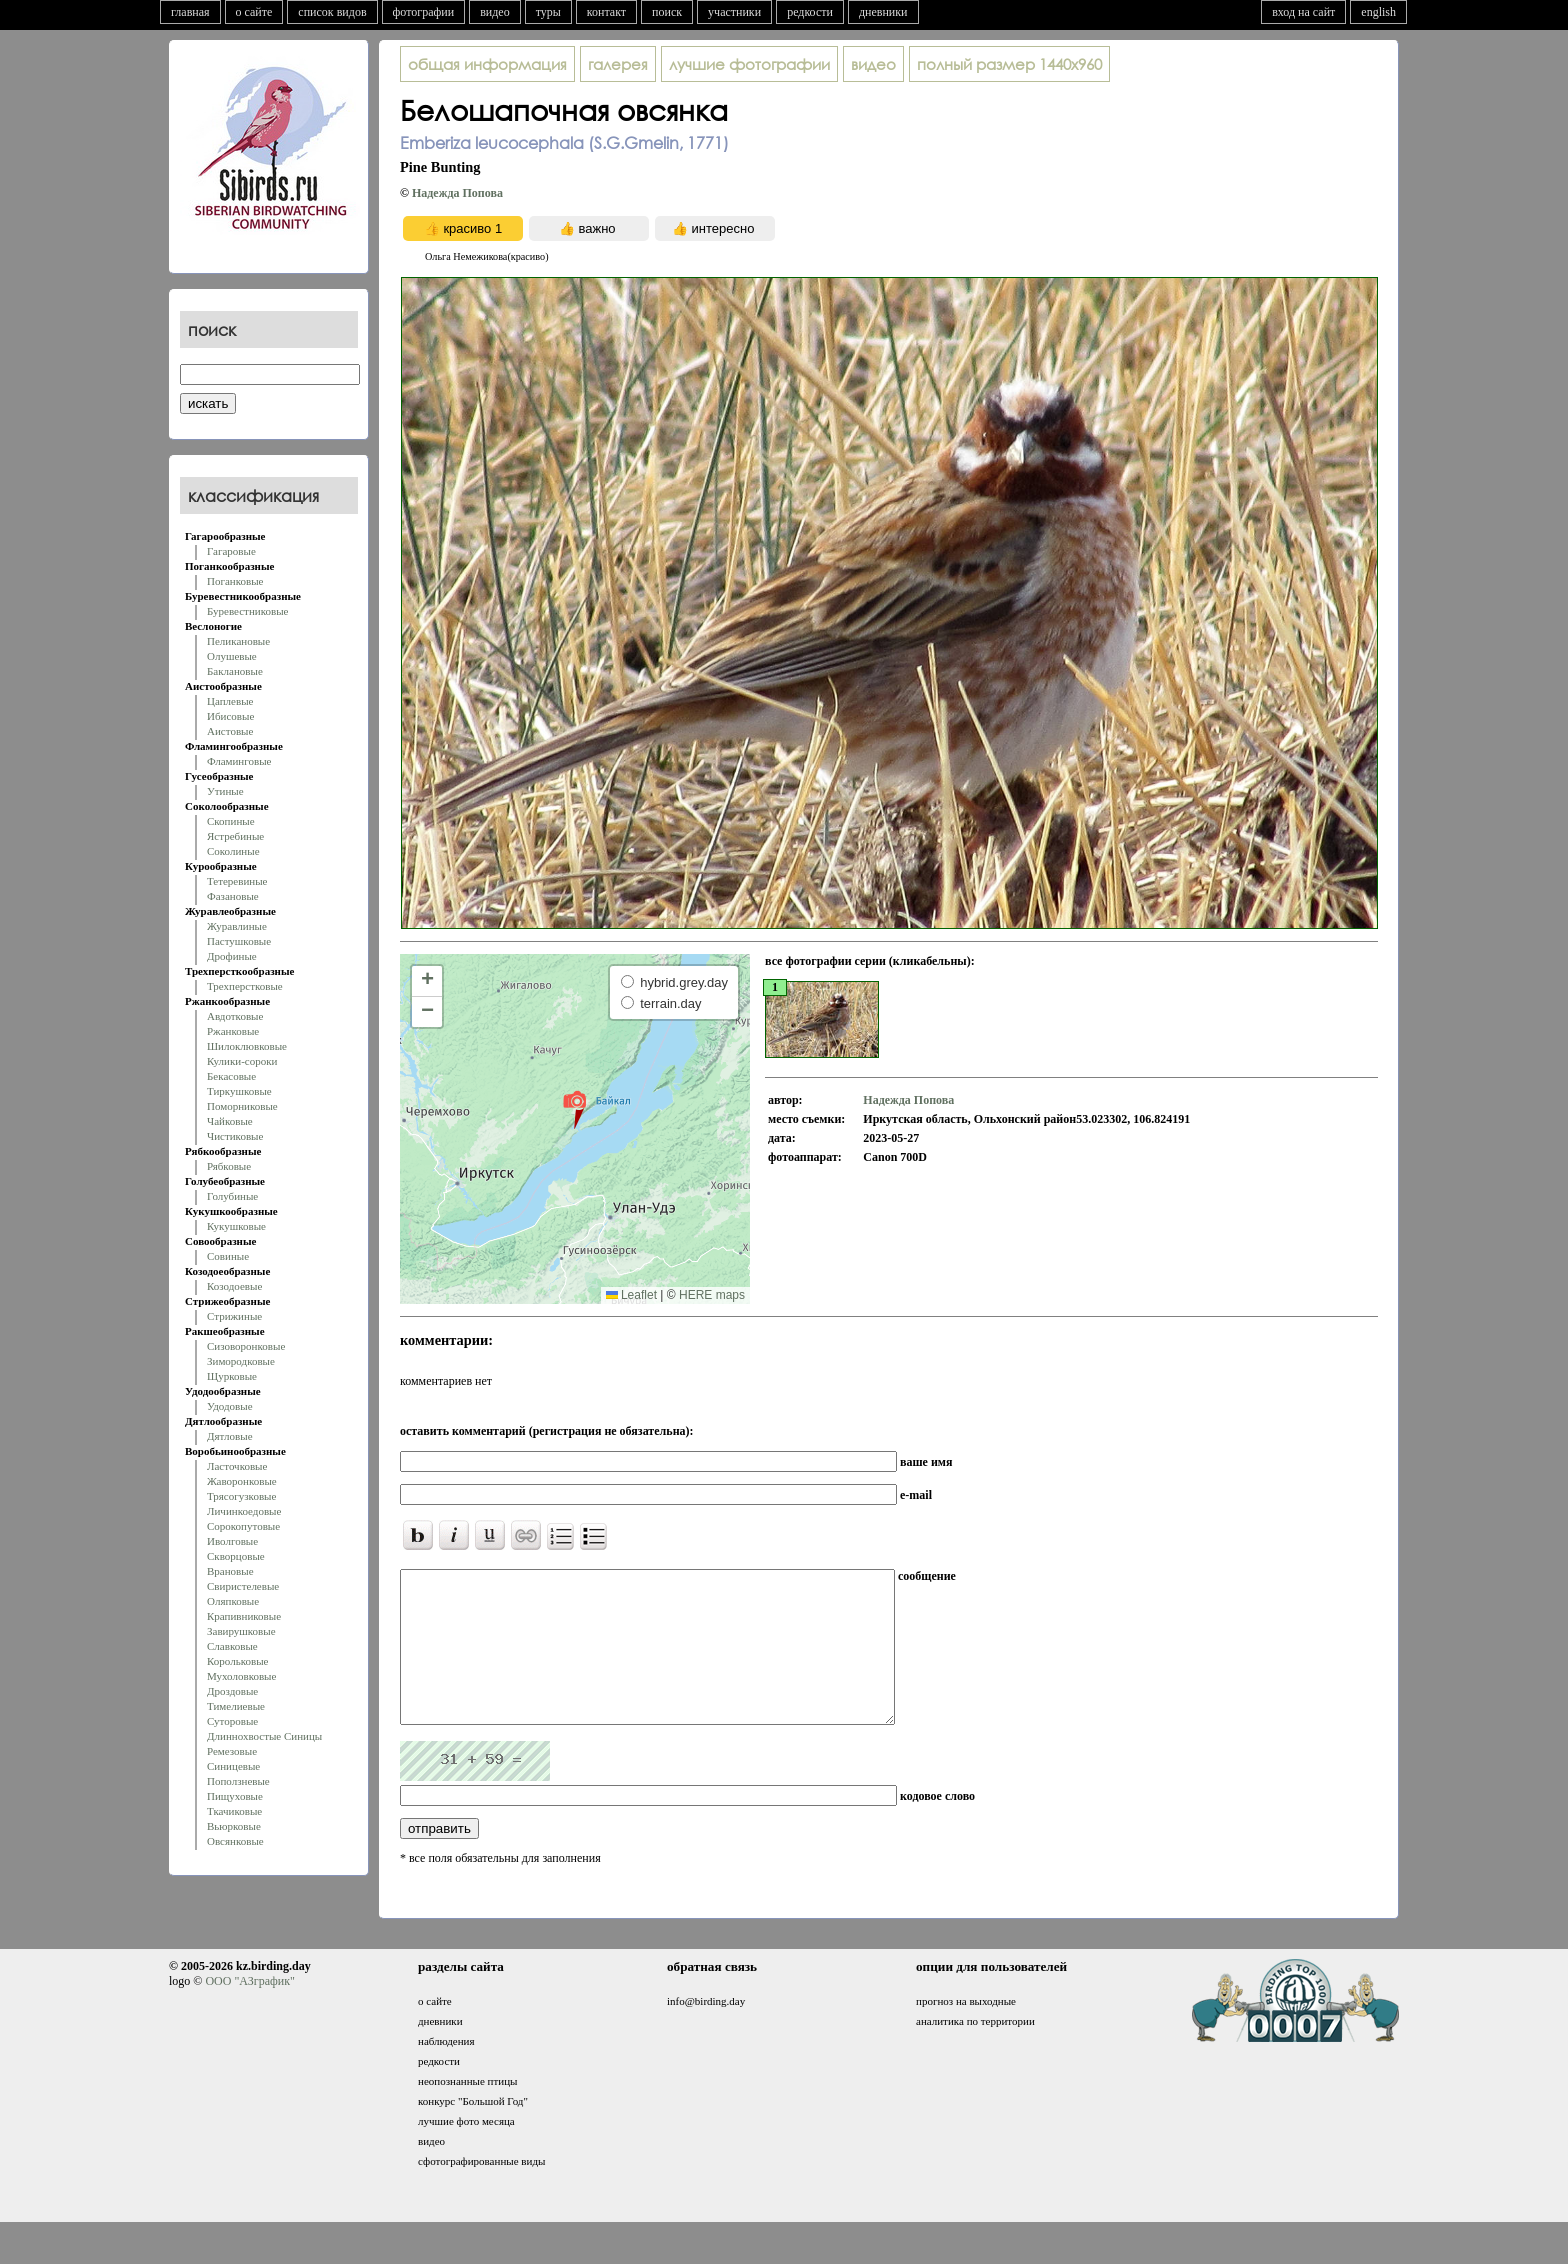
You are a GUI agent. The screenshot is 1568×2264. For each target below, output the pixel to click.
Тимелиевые (236, 1706)
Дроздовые (232, 1691)
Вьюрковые (234, 1826)
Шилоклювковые (247, 1046)
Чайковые (230, 1121)
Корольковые (237, 1661)
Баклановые (235, 671)
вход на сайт (1303, 12)
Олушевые (232, 656)
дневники (883, 12)
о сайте (254, 12)
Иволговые (232, 1541)
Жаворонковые (242, 1481)
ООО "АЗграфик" (249, 2011)
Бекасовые (231, 1076)
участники (734, 12)
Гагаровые (231, 551)
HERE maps (712, 1295)
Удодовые (230, 1406)
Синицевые (233, 1766)
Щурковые (232, 1376)
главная (190, 12)
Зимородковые (241, 1361)
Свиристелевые (243, 1586)
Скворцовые (236, 1556)
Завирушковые (241, 1631)
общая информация (487, 64)
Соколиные (233, 851)
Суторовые (232, 1721)
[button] (574, 1109)
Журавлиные (237, 926)
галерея (618, 64)
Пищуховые (235, 1796)
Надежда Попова (457, 193)
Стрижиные (234, 1316)
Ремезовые (232, 1751)
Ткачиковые (234, 1811)
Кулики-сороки (242, 1061)
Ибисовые (230, 716)
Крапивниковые (244, 1616)
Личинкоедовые (244, 1511)
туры (548, 12)
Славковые (232, 1646)
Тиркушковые (239, 1091)
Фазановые (233, 896)
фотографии (424, 12)
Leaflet (631, 1295)
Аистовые (230, 731)
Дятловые (230, 1436)
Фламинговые (239, 761)
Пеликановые (238, 641)
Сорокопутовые (243, 1526)
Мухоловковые (241, 1676)
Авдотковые (235, 1016)
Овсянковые (235, 1841)
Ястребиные (235, 836)
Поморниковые (242, 1106)
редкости (810, 12)
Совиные (228, 1256)
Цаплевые (230, 701)
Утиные (225, 791)
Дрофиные (232, 956)
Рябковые (229, 1166)
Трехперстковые (245, 986)
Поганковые (235, 581)
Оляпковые (233, 1601)
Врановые (230, 1571)
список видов (332, 12)
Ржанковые (233, 1031)
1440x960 (1009, 64)
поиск (667, 12)
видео (495, 12)
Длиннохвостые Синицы (264, 1736)
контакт (606, 12)
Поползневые (238, 1781)
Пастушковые (239, 941)
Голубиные (232, 1196)
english (1378, 12)
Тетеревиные (237, 881)
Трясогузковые (241, 1496)
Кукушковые (236, 1226)
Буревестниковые (247, 611)
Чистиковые (235, 1136)
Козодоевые (234, 1286)
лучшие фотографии (749, 64)
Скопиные (231, 821)
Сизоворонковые (246, 1346)
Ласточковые (237, 1466)
